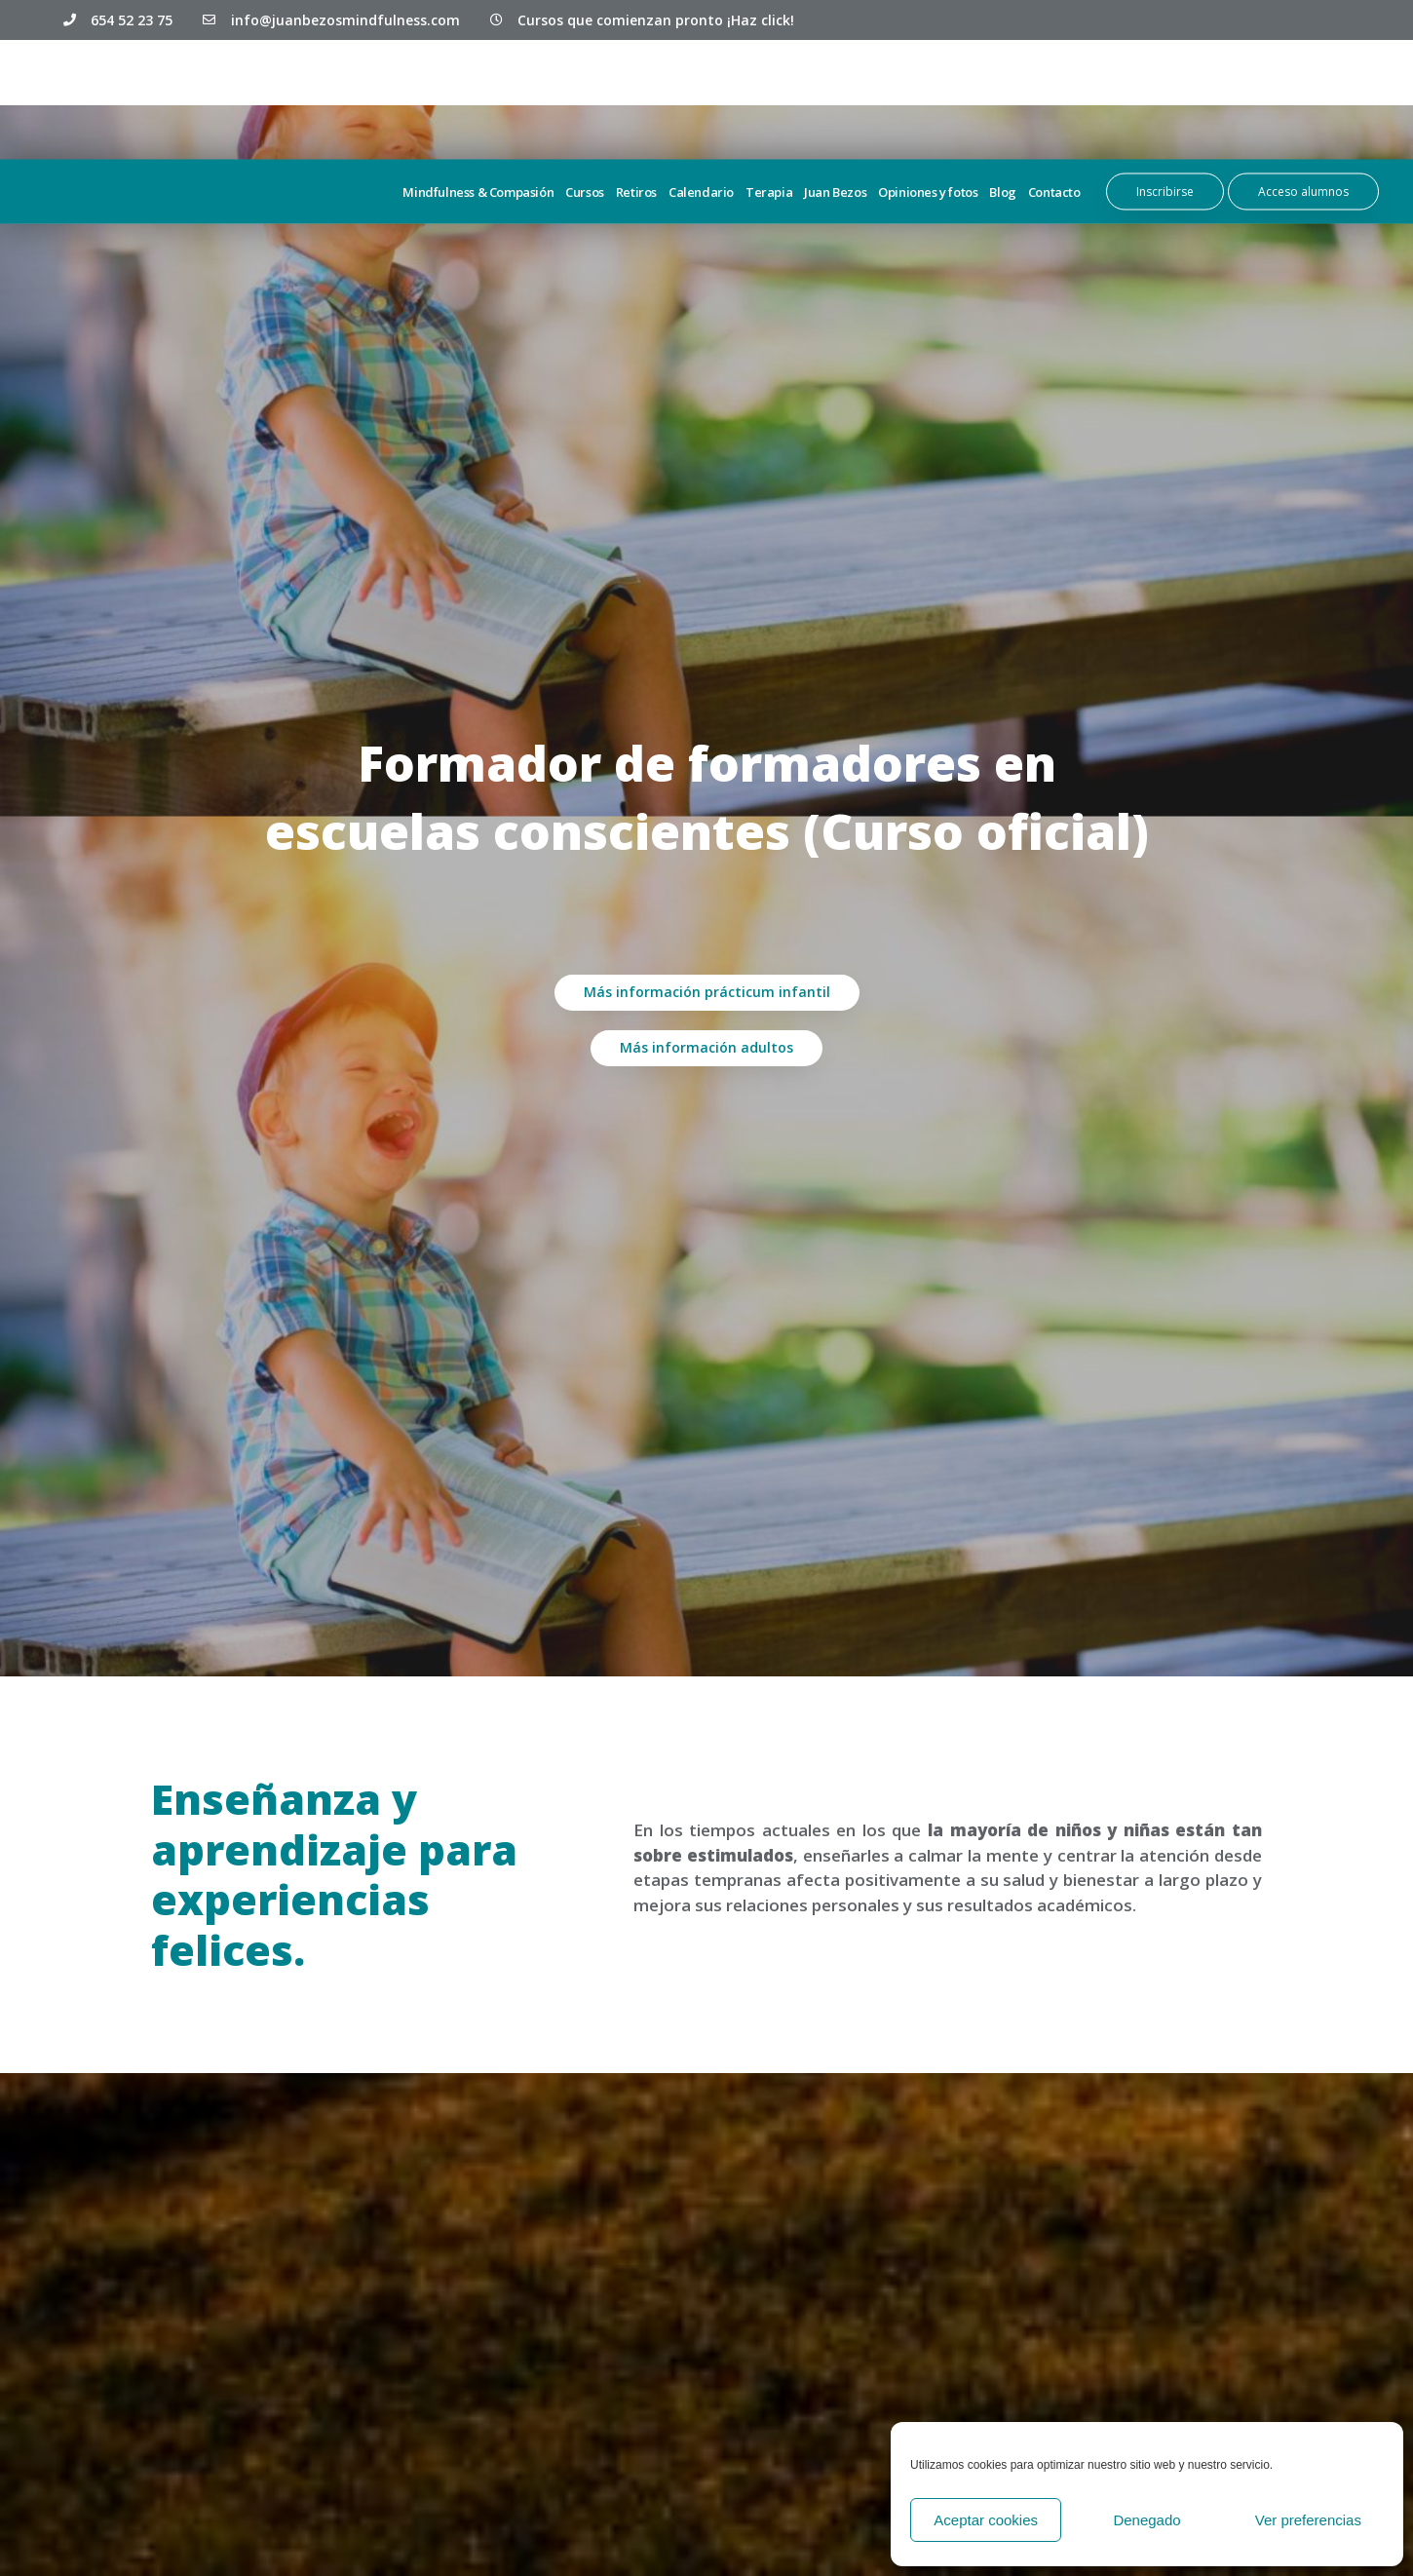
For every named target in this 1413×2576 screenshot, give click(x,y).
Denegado (1146, 2520)
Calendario (701, 91)
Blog (1002, 91)
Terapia (768, 91)
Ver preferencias (1308, 2520)
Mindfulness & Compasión (478, 91)
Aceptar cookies (986, 2520)
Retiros (636, 91)
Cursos (584, 91)
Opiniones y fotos (927, 91)
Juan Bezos (835, 91)
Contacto (1054, 91)
